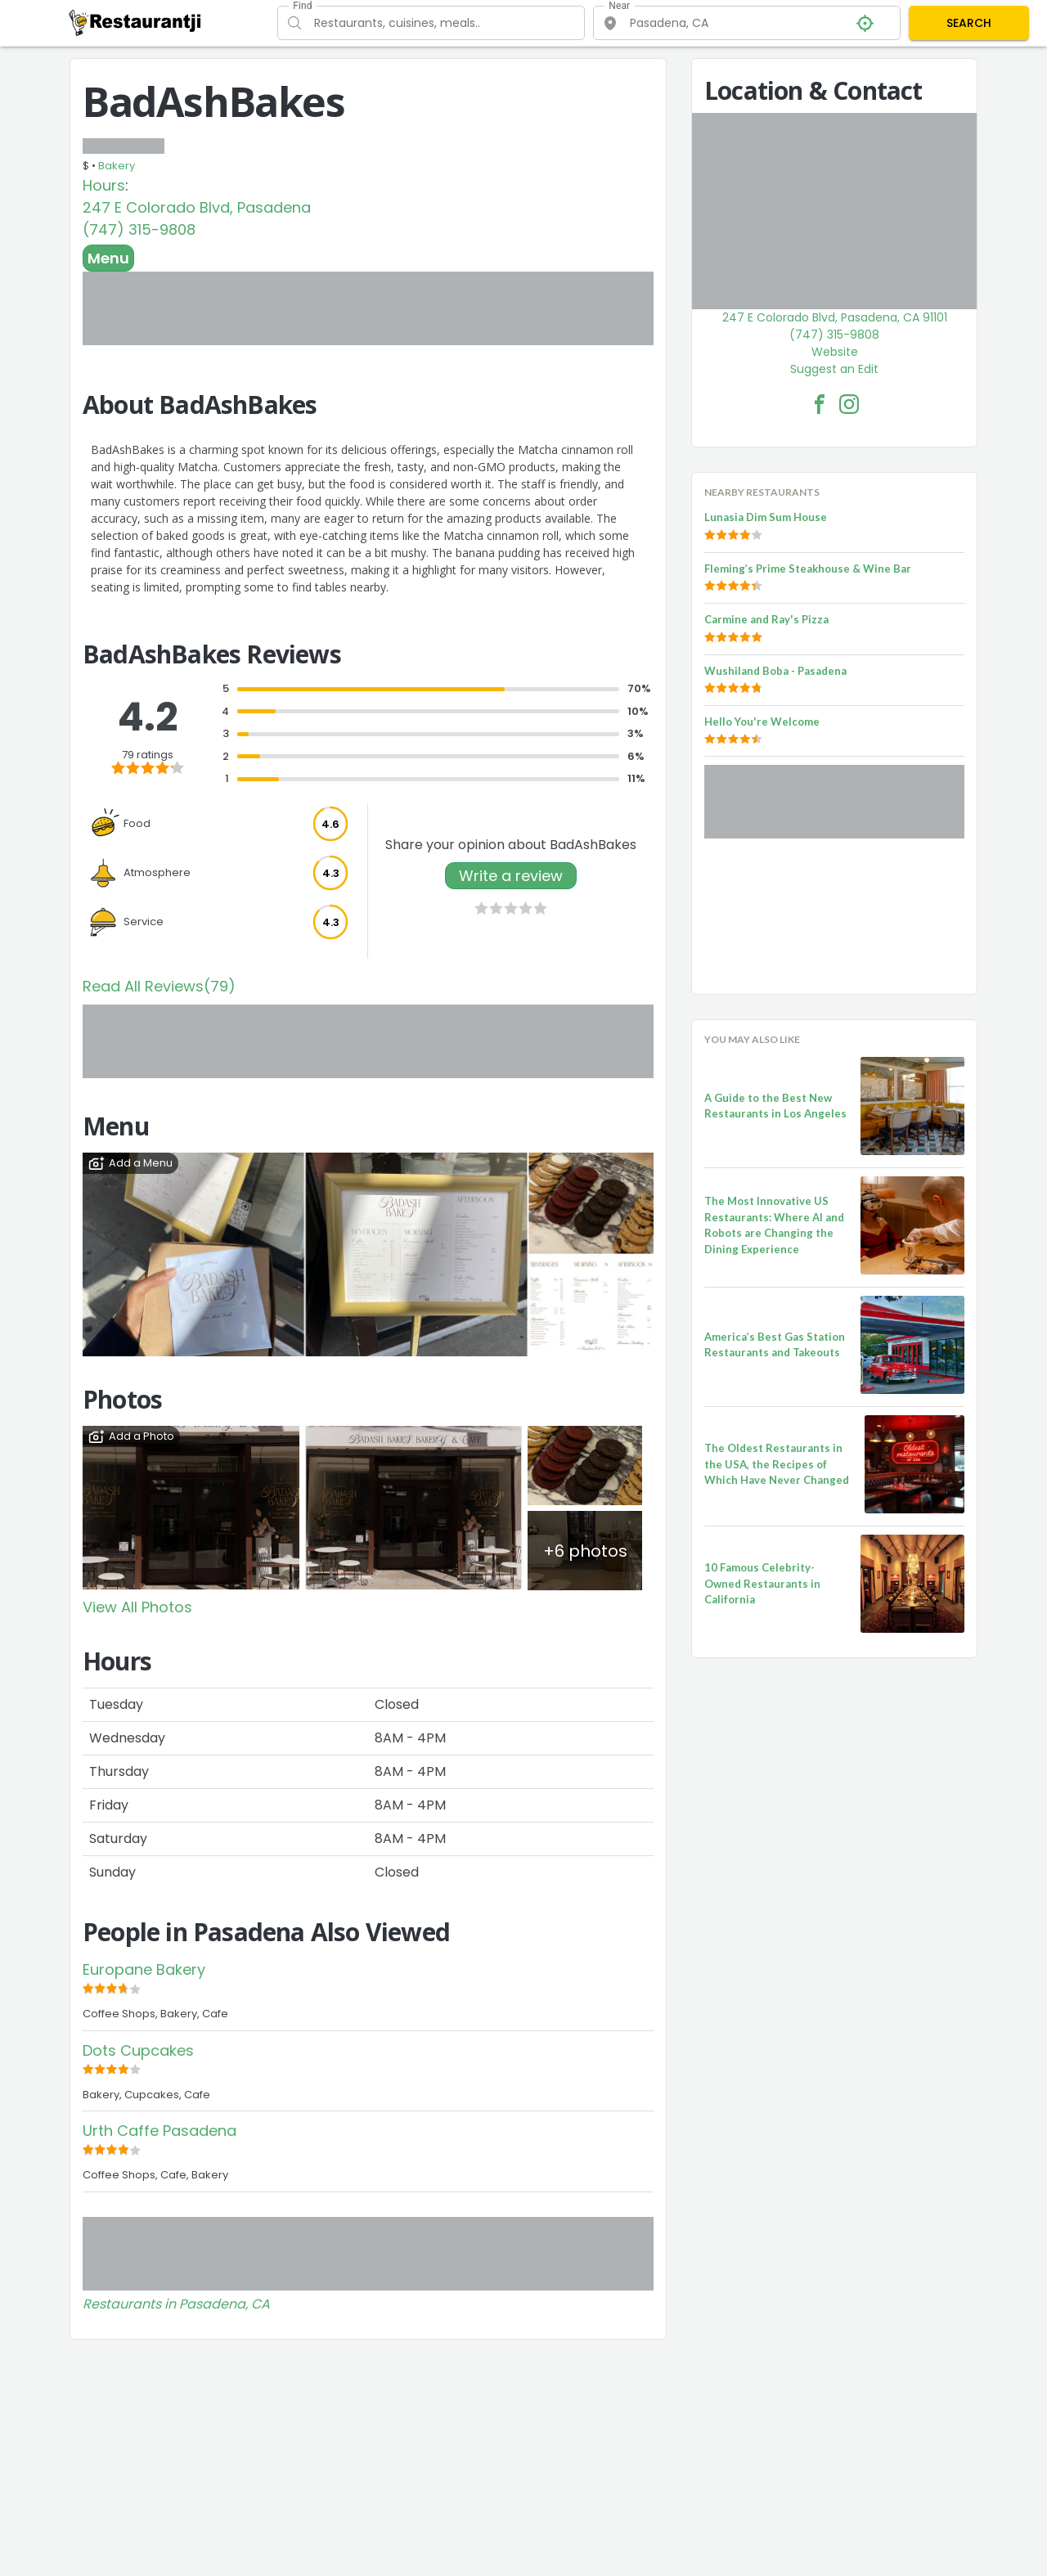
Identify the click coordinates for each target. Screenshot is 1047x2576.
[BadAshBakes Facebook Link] (819, 404)
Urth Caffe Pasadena (159, 2130)
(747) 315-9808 (139, 229)
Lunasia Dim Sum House (765, 517)
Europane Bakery (144, 1969)
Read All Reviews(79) (159, 986)
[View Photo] (191, 1507)
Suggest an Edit (834, 369)
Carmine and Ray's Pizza (766, 619)
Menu (108, 258)
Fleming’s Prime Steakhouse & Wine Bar (807, 568)
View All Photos (137, 1607)
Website (834, 352)
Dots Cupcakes (138, 2050)
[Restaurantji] (135, 22)
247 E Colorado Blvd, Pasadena (197, 207)
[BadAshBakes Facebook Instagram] (849, 404)
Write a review (511, 875)
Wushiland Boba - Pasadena (775, 670)
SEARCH (968, 23)
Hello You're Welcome (762, 721)
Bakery (116, 165)
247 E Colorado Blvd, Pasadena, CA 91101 (834, 317)
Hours (104, 185)
